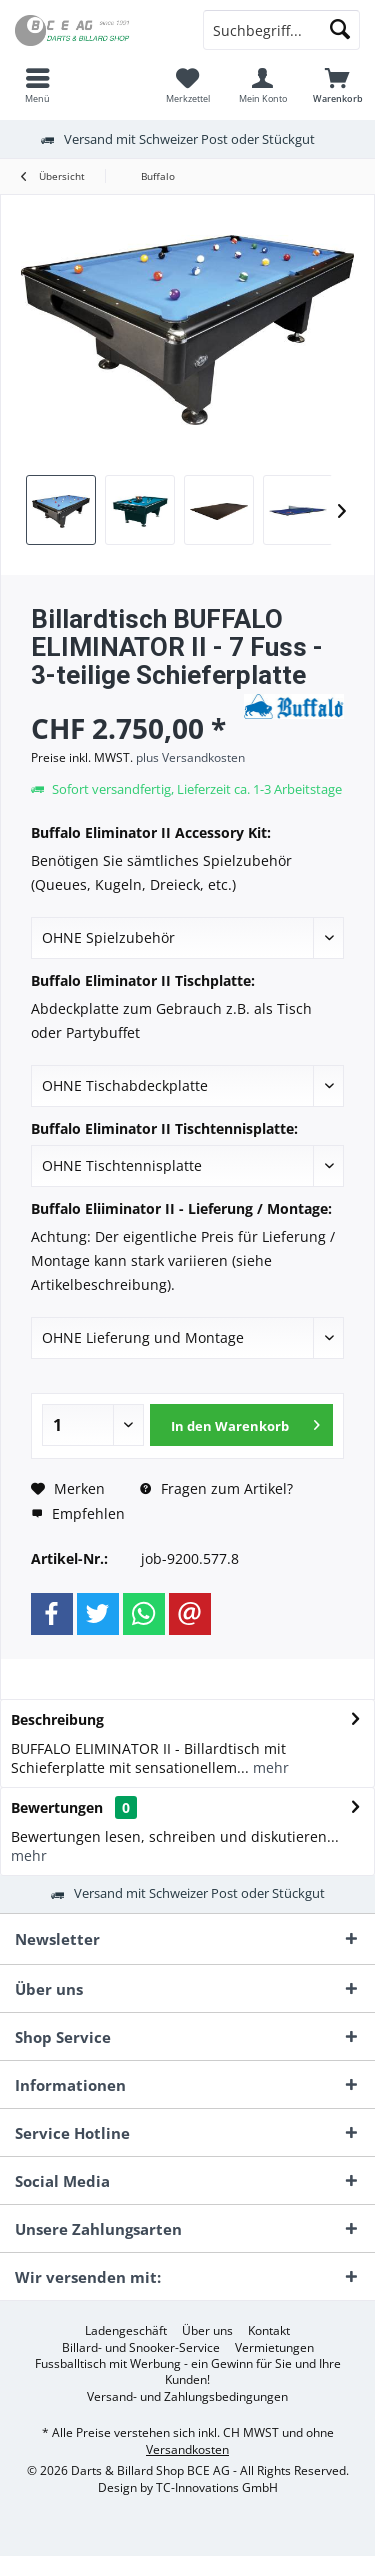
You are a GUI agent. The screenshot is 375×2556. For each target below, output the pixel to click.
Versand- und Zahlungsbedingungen (187, 2397)
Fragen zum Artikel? (216, 1488)
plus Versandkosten (190, 757)
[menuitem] (37, 85)
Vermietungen (274, 2348)
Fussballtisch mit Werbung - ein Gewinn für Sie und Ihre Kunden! (188, 2372)
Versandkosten (187, 2449)
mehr (269, 1767)
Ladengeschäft (126, 2331)
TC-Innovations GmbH (217, 2487)
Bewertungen (57, 1807)
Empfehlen (78, 1513)
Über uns (207, 2331)
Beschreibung (57, 1719)
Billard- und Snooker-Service (141, 2348)
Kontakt (269, 2331)
